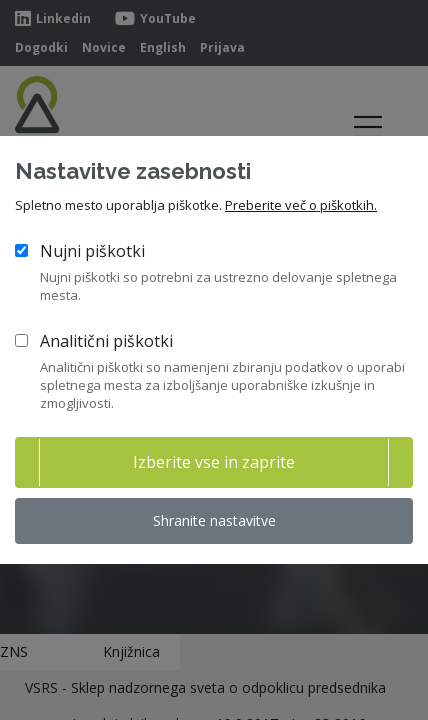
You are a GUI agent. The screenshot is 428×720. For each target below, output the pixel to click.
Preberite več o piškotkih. (301, 205)
